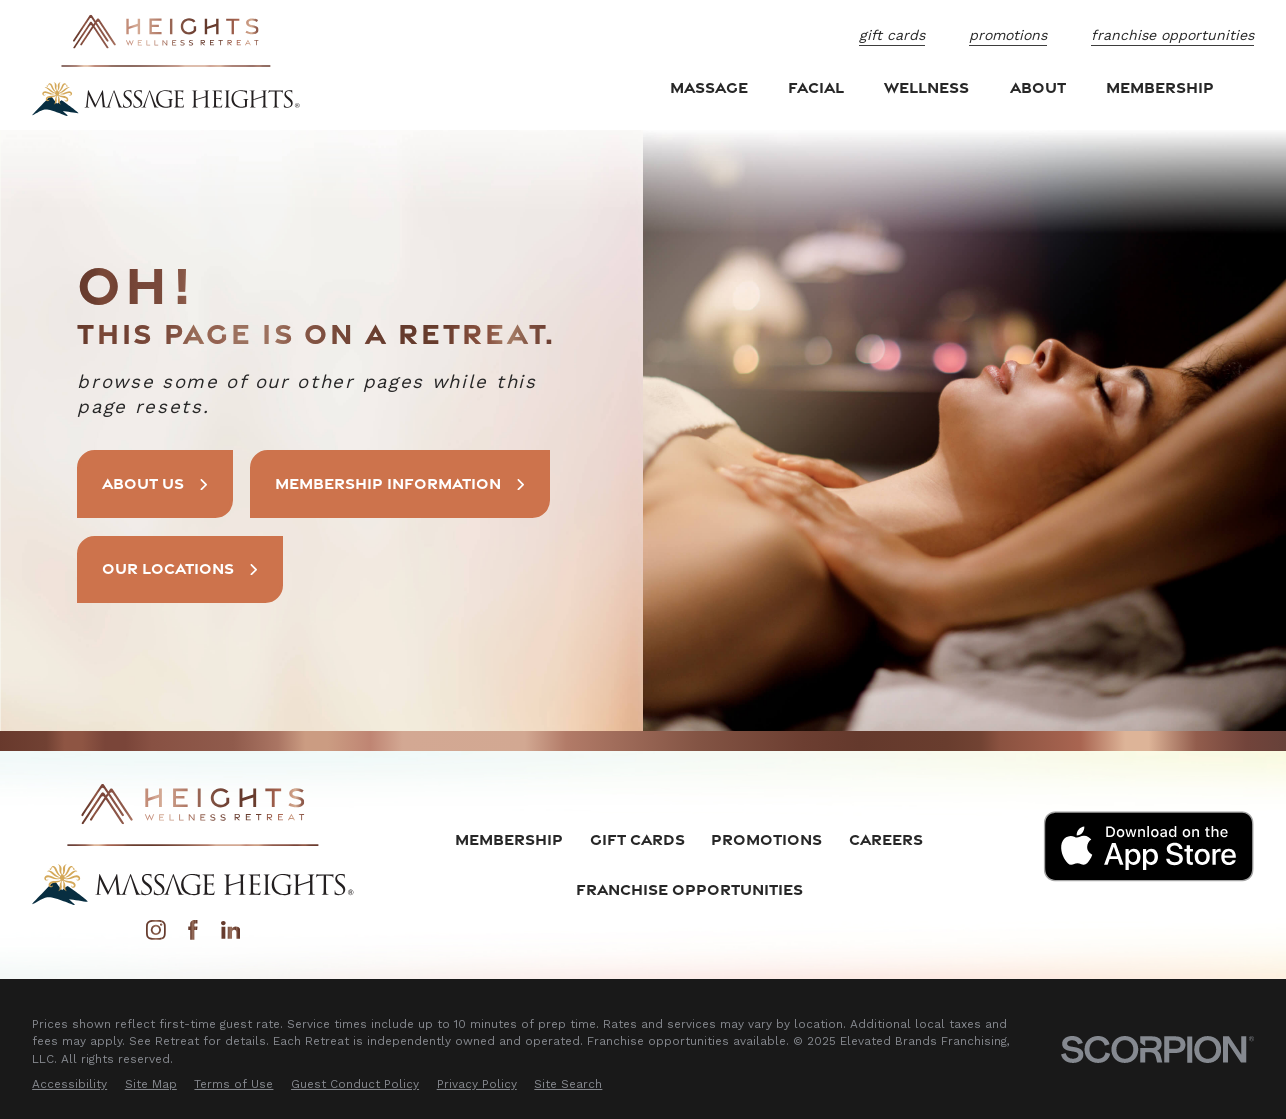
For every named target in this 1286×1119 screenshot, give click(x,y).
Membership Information (404, 483)
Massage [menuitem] (709, 87)
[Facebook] (193, 935)
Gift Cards (892, 35)
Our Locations (181, 568)
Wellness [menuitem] (926, 87)
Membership (509, 839)
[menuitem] (69, 1085)
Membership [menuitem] (1160, 87)
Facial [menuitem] (816, 87)
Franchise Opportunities (1172, 35)
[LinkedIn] (231, 935)
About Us (156, 483)
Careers (886, 839)
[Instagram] (156, 935)
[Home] (166, 65)
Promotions (1008, 35)
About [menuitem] (1038, 87)
